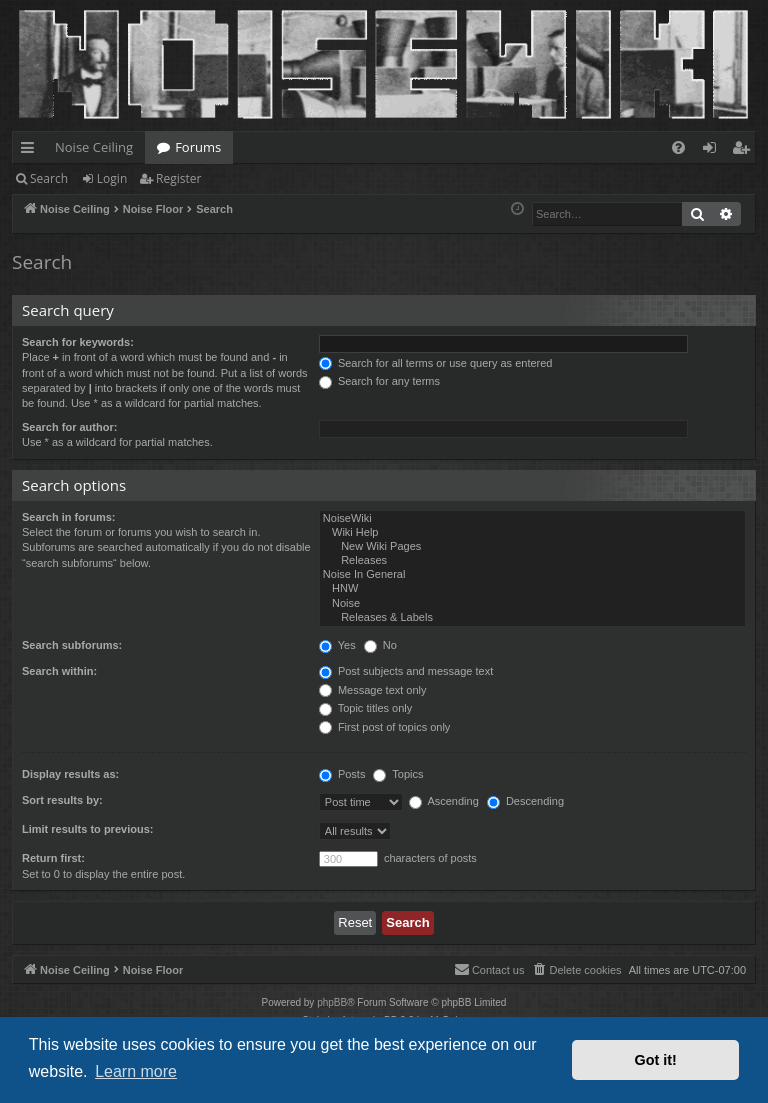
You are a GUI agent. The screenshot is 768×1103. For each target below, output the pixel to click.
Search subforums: (72, 645)
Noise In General (532, 575)
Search (49, 178)
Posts (342, 774)
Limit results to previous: (87, 829)
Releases (532, 561)
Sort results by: (62, 800)
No (380, 645)
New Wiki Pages (532, 547)
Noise (532, 604)
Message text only (373, 690)
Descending (525, 801)
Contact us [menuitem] (489, 969)
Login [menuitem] (713, 151)
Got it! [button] (656, 1060)
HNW (532, 589)
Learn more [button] (136, 1071)
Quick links (31, 151)
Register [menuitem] (745, 151)
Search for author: (69, 427)
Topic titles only (365, 708)
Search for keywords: (78, 342)
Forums (198, 147)
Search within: (59, 671)
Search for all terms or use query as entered (436, 363)
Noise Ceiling (94, 147)
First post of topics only (385, 727)
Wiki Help (532, 533)
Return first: (53, 858)
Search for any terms (379, 381)
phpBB (332, 1002)
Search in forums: (69, 517)
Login (112, 178)
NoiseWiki (532, 519)
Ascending (444, 801)
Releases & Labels (532, 618)
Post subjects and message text (406, 671)
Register (178, 178)
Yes (337, 645)
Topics (398, 774)
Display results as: (70, 774)
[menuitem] (678, 147)
